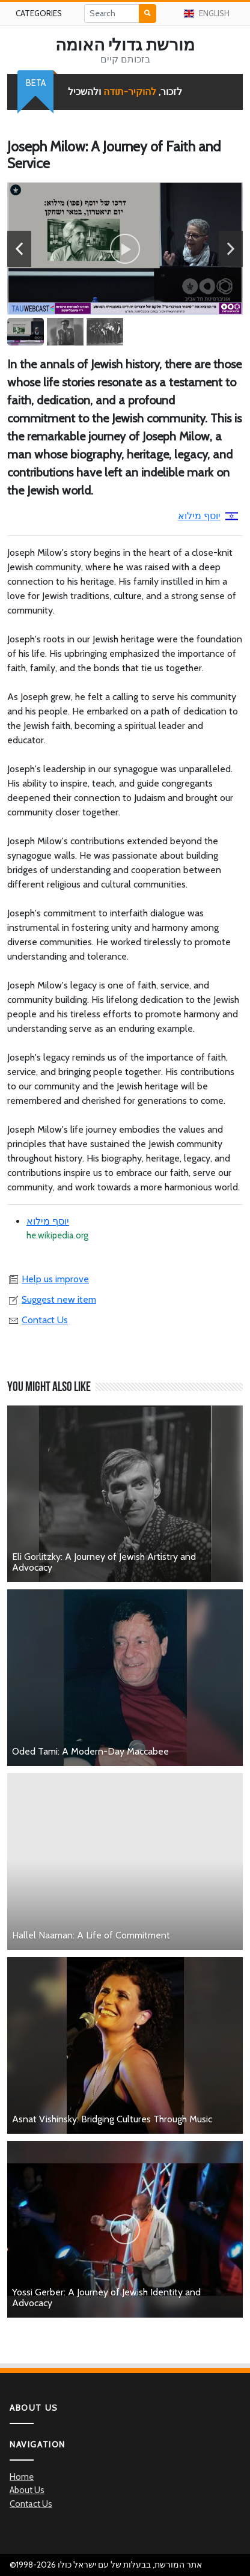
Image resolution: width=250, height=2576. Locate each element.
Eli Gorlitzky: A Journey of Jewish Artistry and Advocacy (104, 1562)
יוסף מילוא (208, 516)
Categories (39, 13)
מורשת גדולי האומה (125, 44)
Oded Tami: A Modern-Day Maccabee (90, 1751)
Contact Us (37, 1320)
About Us (27, 2490)
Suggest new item (51, 1299)
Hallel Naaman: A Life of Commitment (91, 1935)
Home (22, 2476)
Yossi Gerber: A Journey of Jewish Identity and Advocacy (106, 2297)
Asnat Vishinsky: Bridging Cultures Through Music (112, 2119)
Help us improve (48, 1279)
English (207, 13)
